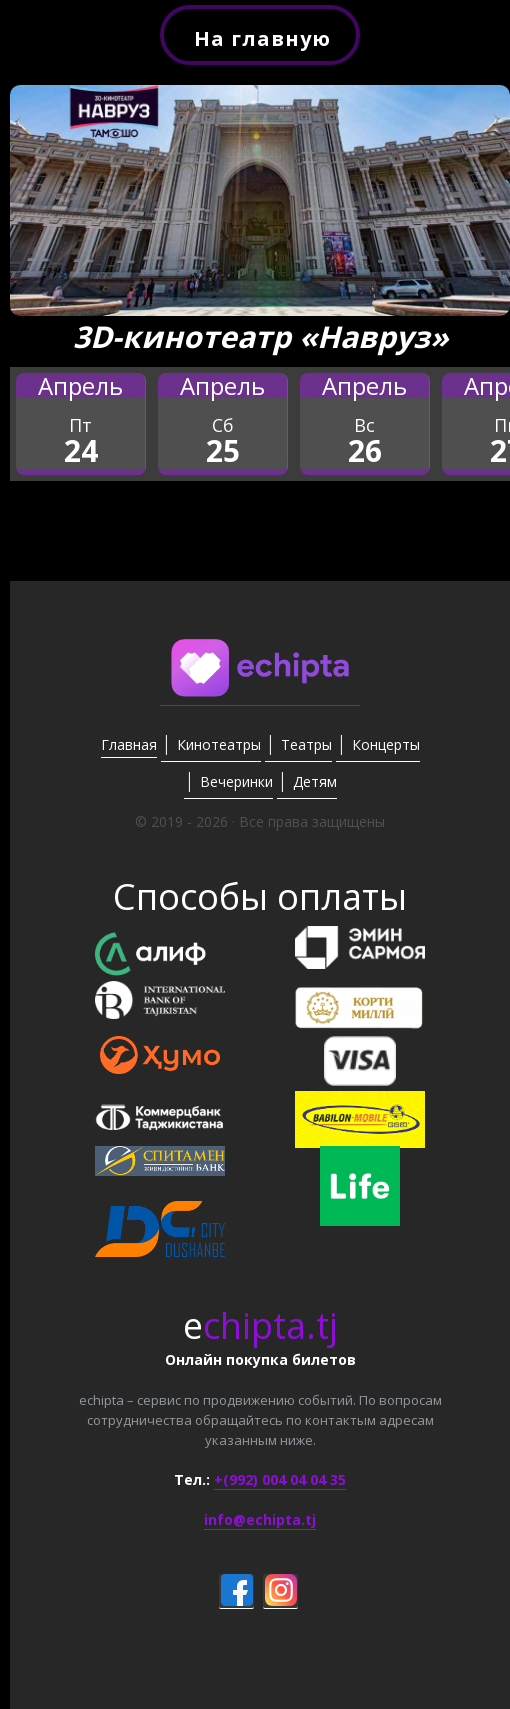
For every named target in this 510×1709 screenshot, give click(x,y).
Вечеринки (236, 781)
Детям (315, 781)
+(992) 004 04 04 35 (280, 1479)
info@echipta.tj (260, 1519)
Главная (129, 744)
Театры (306, 744)
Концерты (386, 744)
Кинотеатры (219, 744)
